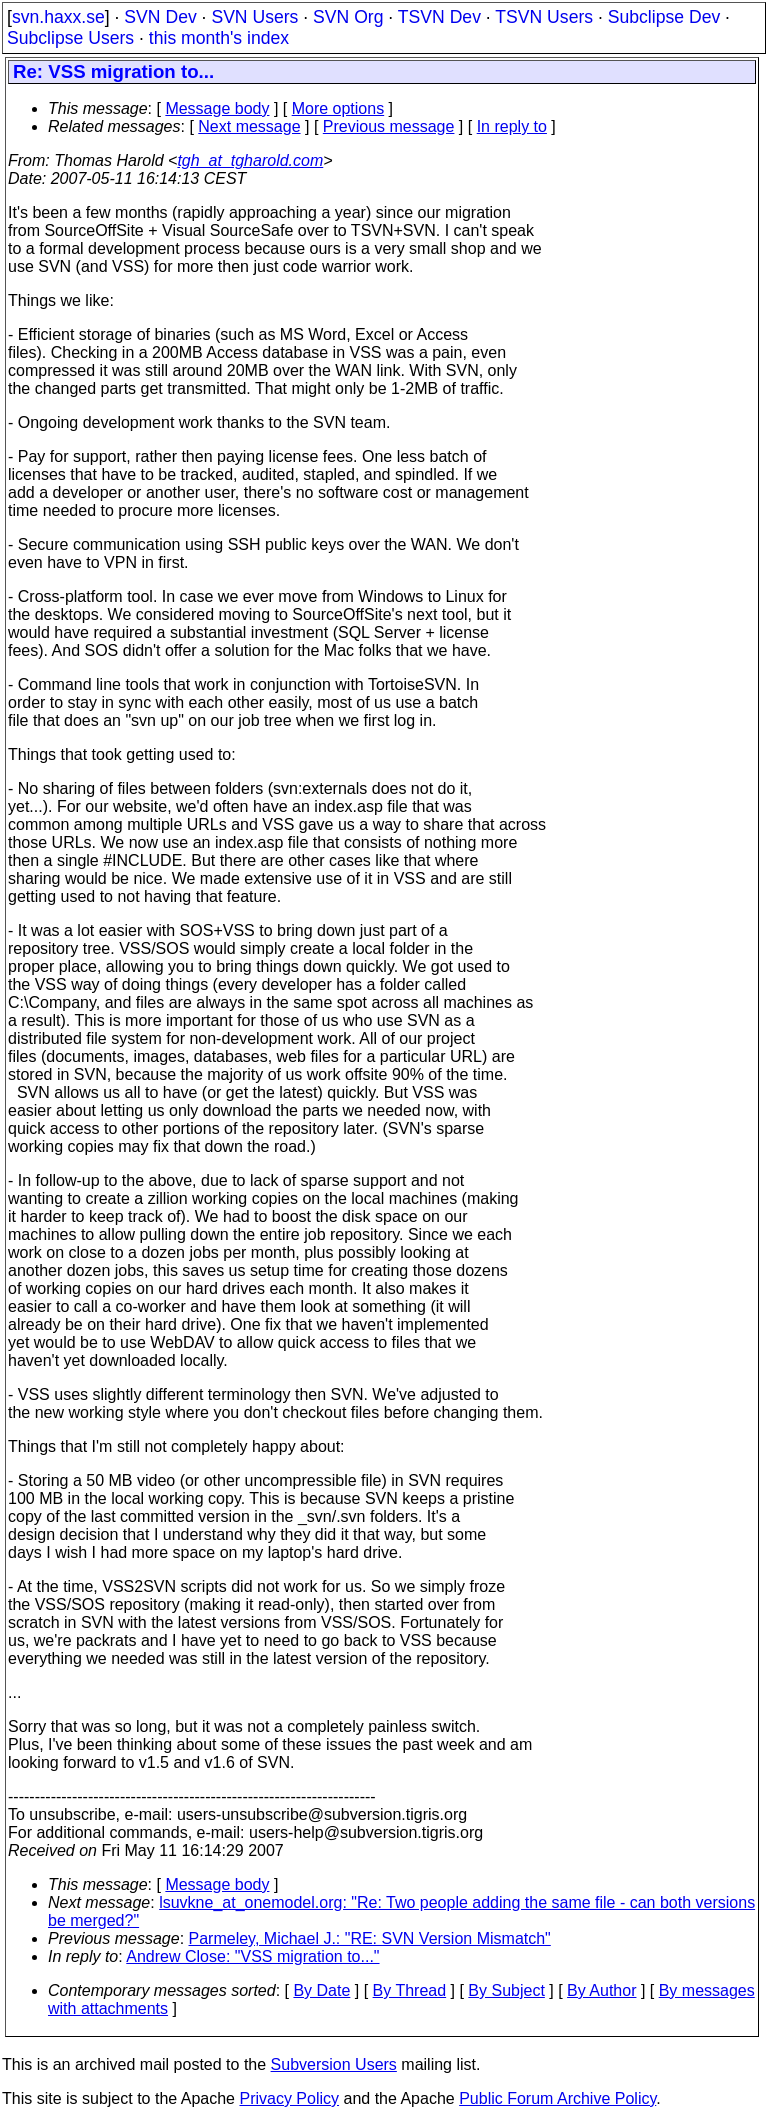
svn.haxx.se (58, 17)
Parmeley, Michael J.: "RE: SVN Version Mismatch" (370, 1938)
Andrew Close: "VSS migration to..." (252, 1956)
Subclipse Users (70, 38)
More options (338, 108)
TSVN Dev (439, 17)
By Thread (410, 1990)
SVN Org (348, 17)
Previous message (389, 126)
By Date (321, 1990)
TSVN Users (544, 17)
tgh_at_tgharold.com (250, 160)
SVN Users (254, 17)
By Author (601, 1990)
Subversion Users (334, 2064)
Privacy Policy (289, 2098)
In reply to (512, 126)
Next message (249, 126)
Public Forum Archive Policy (557, 2098)
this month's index (219, 38)
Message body (217, 108)
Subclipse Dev (664, 17)
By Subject (506, 1990)
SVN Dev (160, 17)
